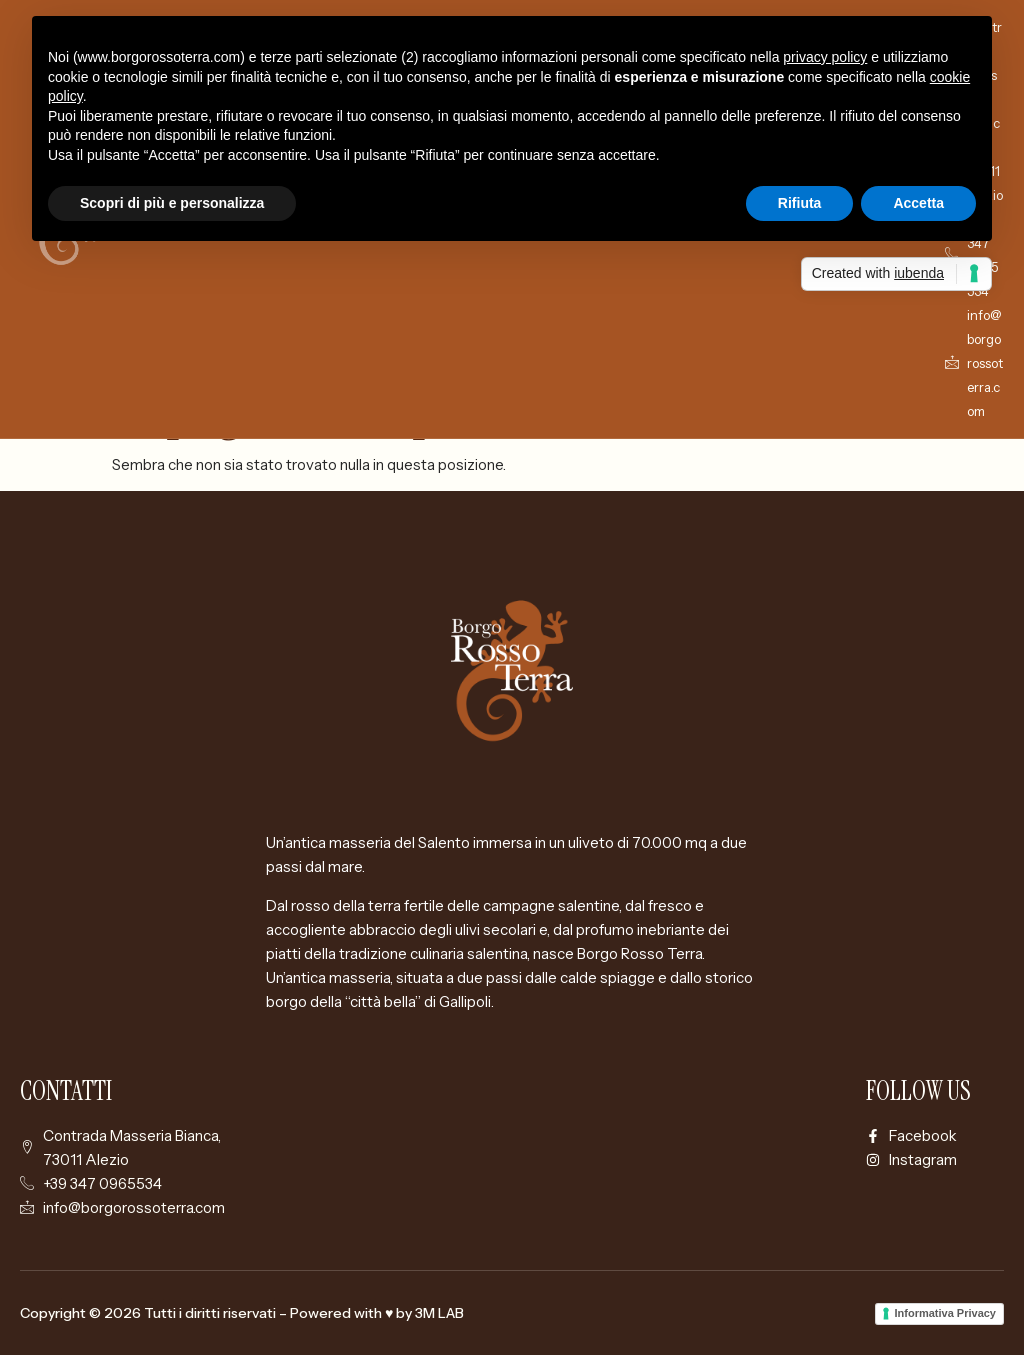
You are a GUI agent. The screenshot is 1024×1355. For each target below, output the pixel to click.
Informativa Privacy (946, 1313)
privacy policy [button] (825, 57)
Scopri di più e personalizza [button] (172, 203)
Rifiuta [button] (800, 203)
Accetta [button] (918, 203)
